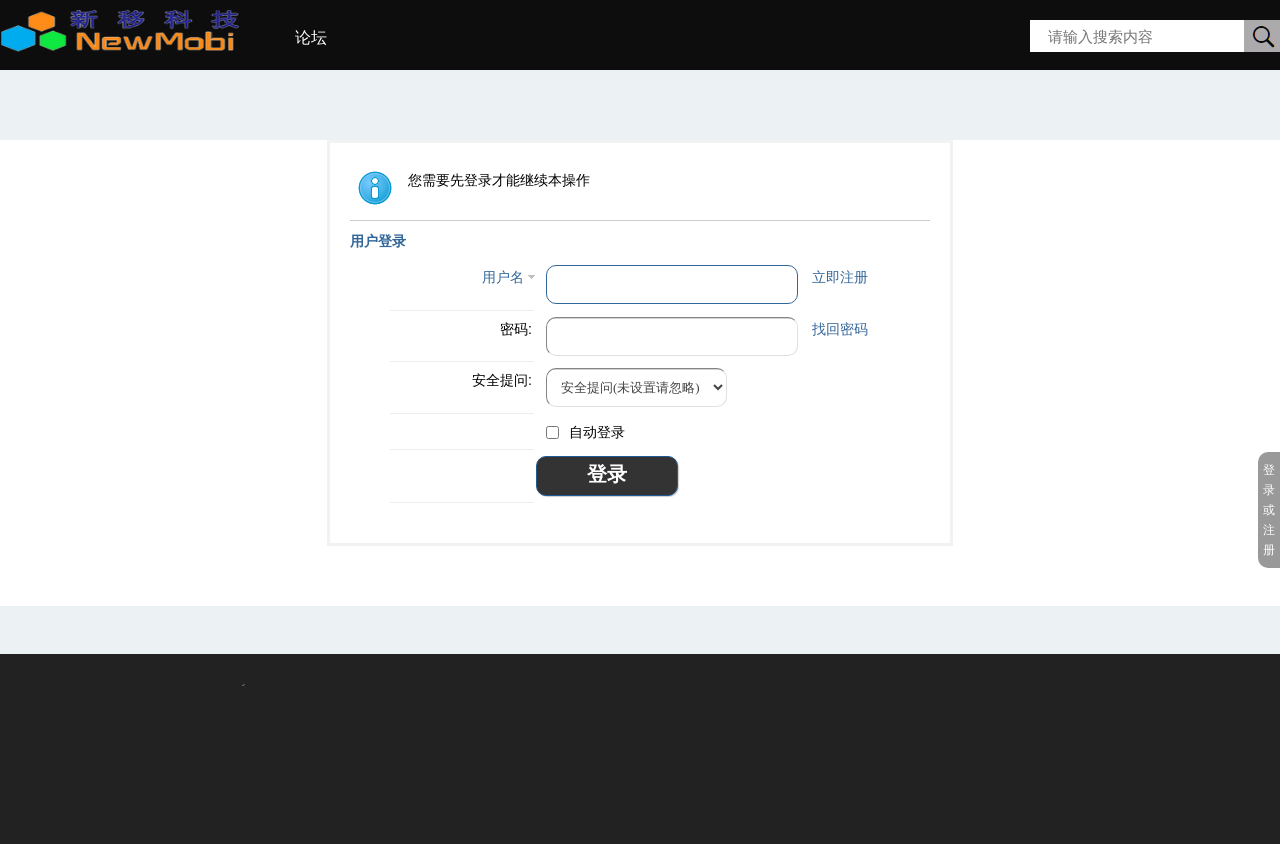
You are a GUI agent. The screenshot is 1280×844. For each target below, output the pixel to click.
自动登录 (585, 432)
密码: (516, 329)
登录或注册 (1269, 510)
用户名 (503, 277)
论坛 (311, 37)
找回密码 (840, 329)
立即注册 (840, 277)
